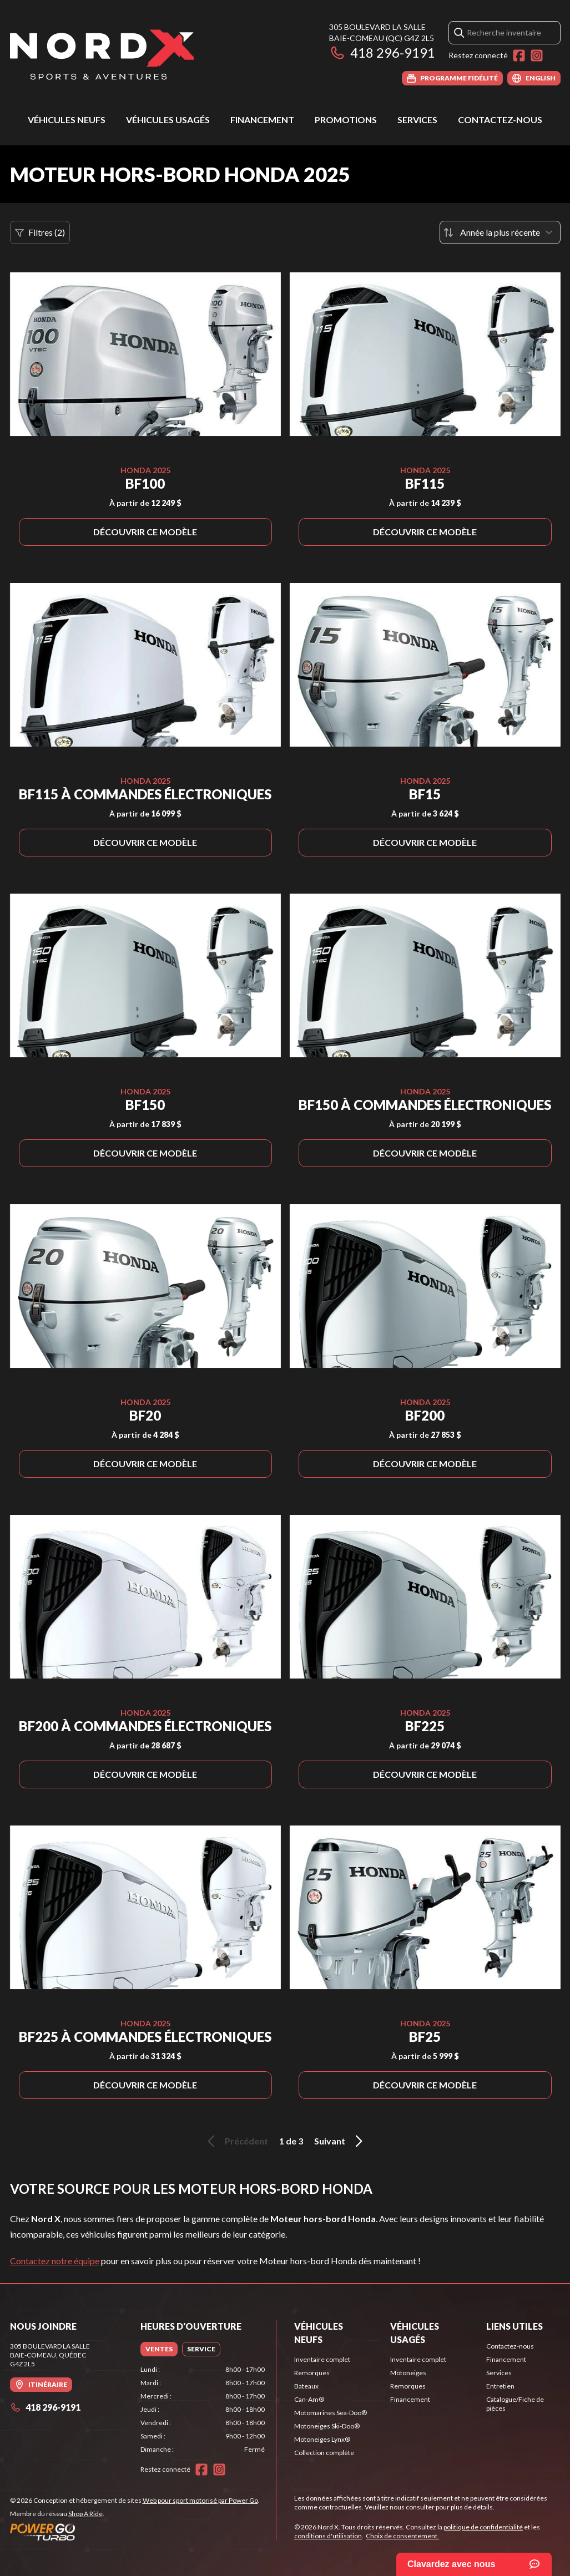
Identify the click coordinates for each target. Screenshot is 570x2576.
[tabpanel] (202, 2409)
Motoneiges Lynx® (322, 2439)
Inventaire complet (322, 2359)
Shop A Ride (85, 2513)
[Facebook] (519, 55)
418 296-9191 (382, 52)
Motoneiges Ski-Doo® (327, 2426)
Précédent (236, 2141)
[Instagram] (536, 55)
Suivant (340, 2141)
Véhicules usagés (168, 119)
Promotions (346, 119)
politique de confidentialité (483, 2527)
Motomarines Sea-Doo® (330, 2412)
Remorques (312, 2373)
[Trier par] (500, 232)
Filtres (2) (40, 232)
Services (417, 119)
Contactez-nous (500, 119)
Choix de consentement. (402, 2536)
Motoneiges (408, 2373)
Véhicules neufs (66, 119)
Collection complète (324, 2452)
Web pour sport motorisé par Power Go (200, 2500)
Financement (262, 119)
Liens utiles (514, 2326)
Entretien (500, 2386)
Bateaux (306, 2386)
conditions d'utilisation (328, 2536)
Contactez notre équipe (54, 2260)
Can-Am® (309, 2399)
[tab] (159, 2349)
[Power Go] (135, 2531)
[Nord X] (102, 53)
